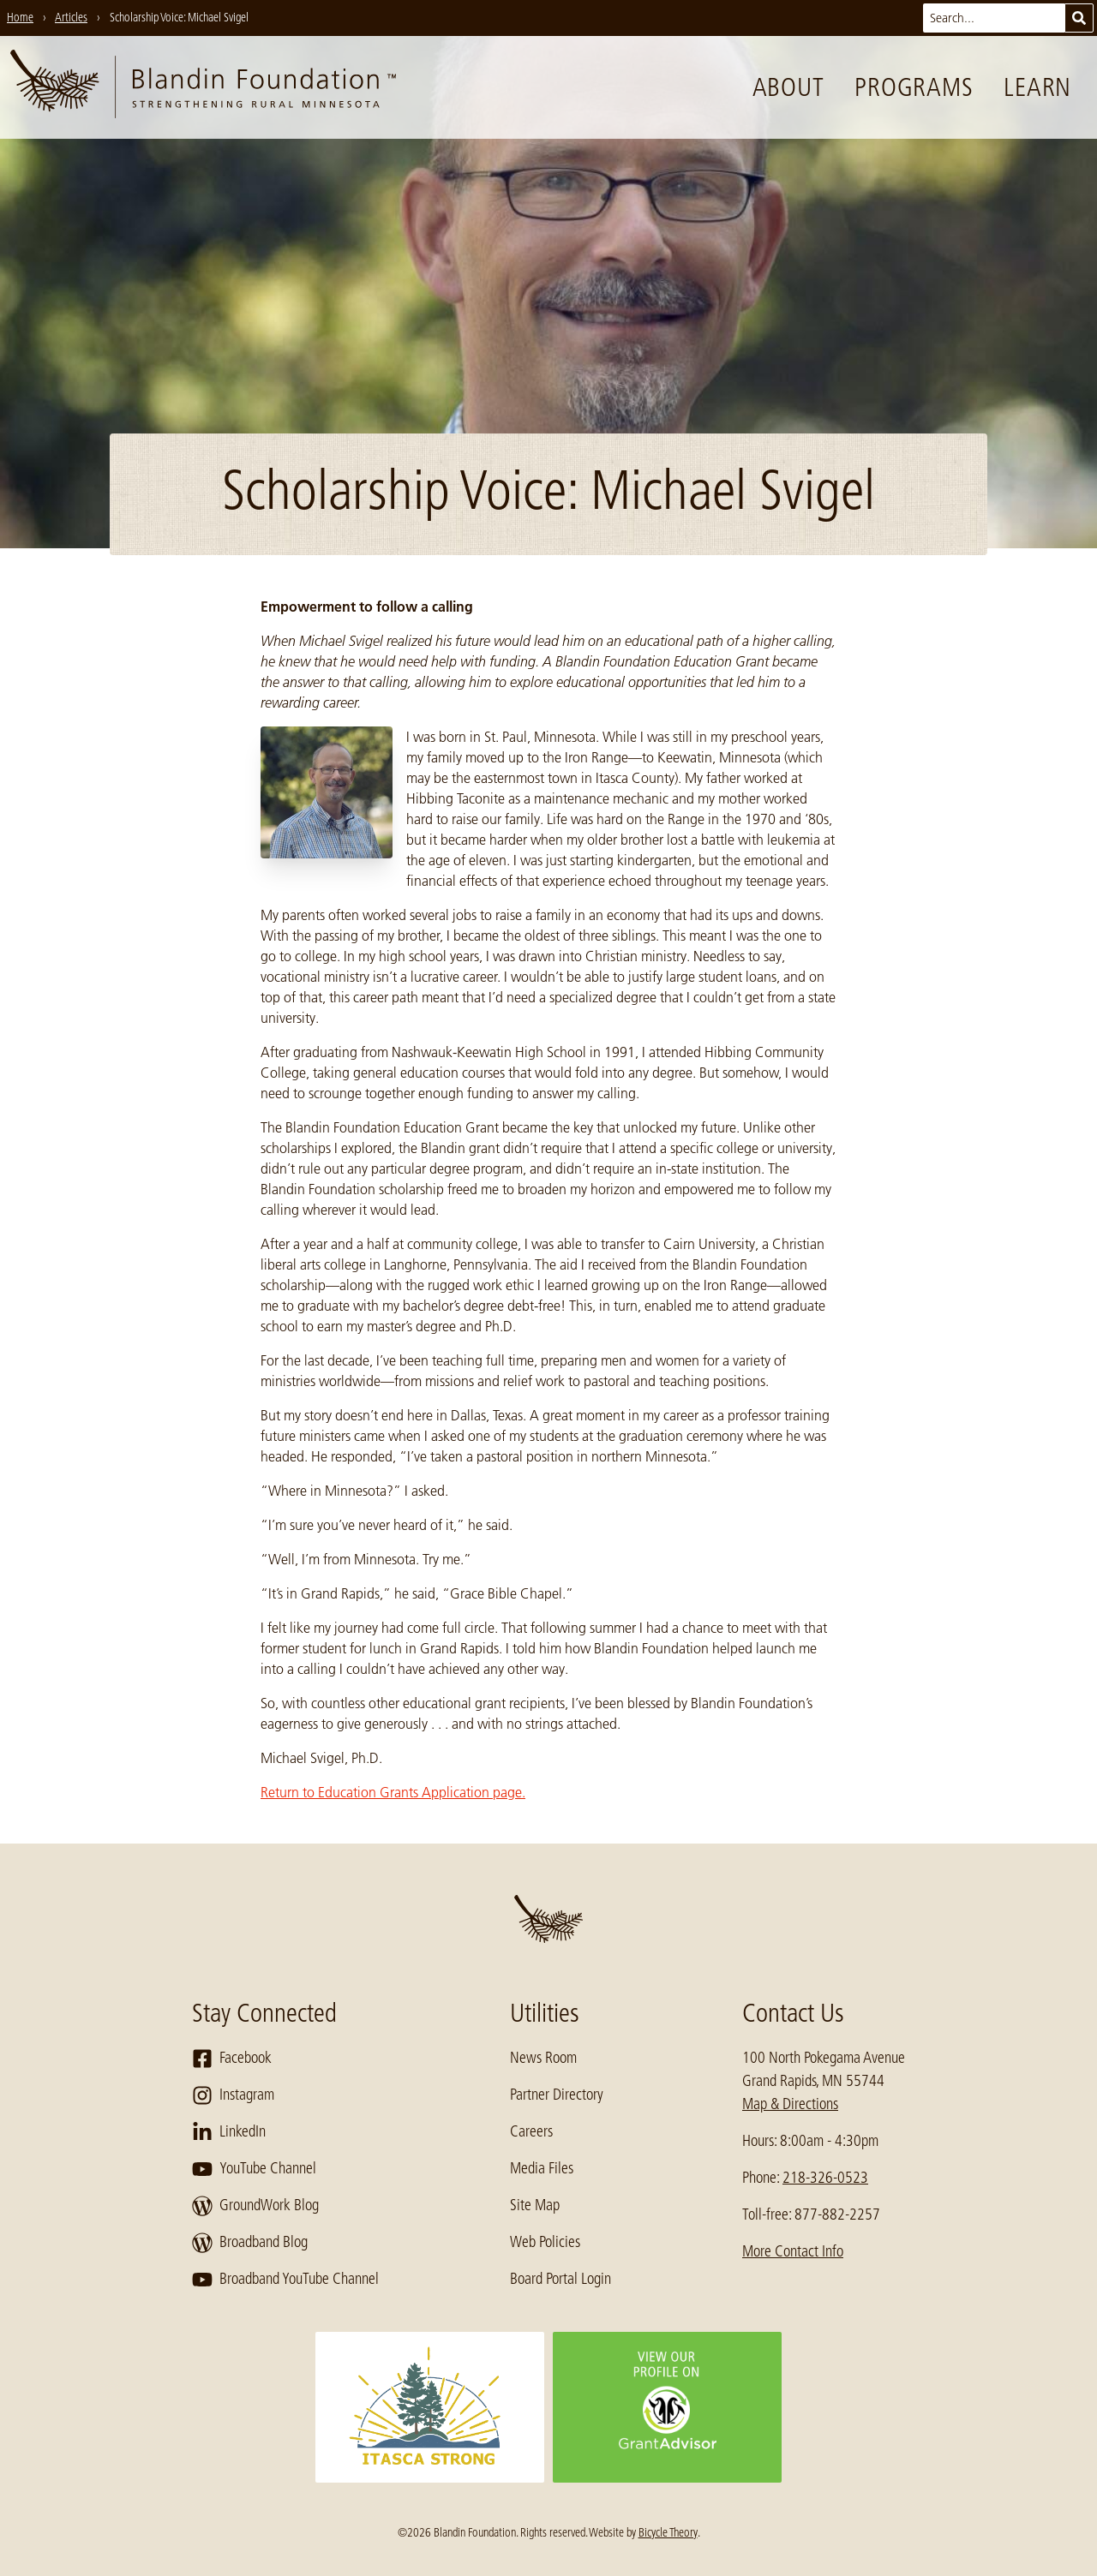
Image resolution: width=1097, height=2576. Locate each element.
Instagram (233, 2095)
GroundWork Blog (255, 2206)
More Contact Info (792, 2251)
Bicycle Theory (668, 2532)
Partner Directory (556, 2094)
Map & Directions (790, 2104)
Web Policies (545, 2241)
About (788, 87)
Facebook (232, 2058)
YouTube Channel (254, 2169)
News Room (543, 2057)
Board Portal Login (560, 2278)
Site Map (535, 2205)
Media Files (541, 2168)
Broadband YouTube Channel (285, 2279)
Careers (531, 2131)
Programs (913, 87)
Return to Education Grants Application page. (393, 1792)
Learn (1037, 87)
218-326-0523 (825, 2177)
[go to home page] (203, 87)
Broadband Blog (250, 2242)
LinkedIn (229, 2132)
